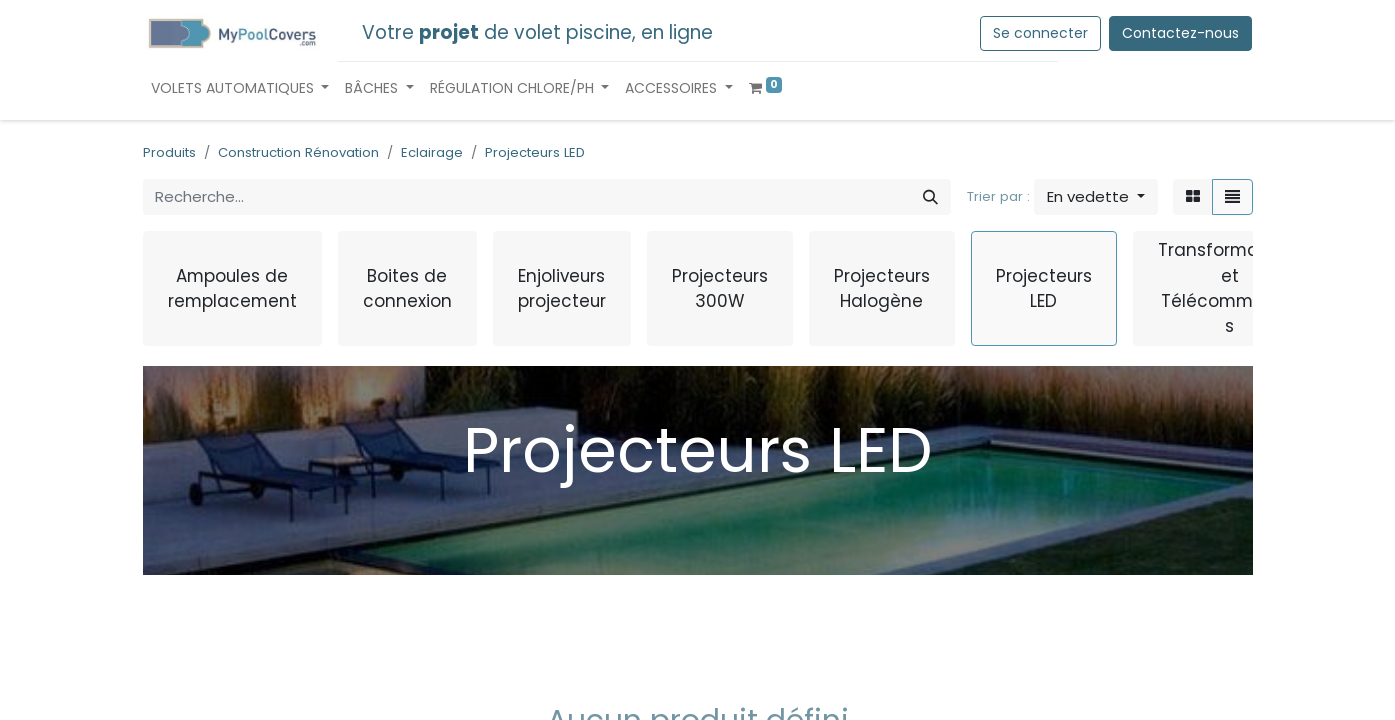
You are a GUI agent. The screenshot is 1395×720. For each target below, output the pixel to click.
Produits (169, 152)
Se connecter (1040, 33)
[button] (1096, 197)
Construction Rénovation (298, 152)
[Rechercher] (930, 197)
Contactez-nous (1180, 33)
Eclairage (432, 152)
